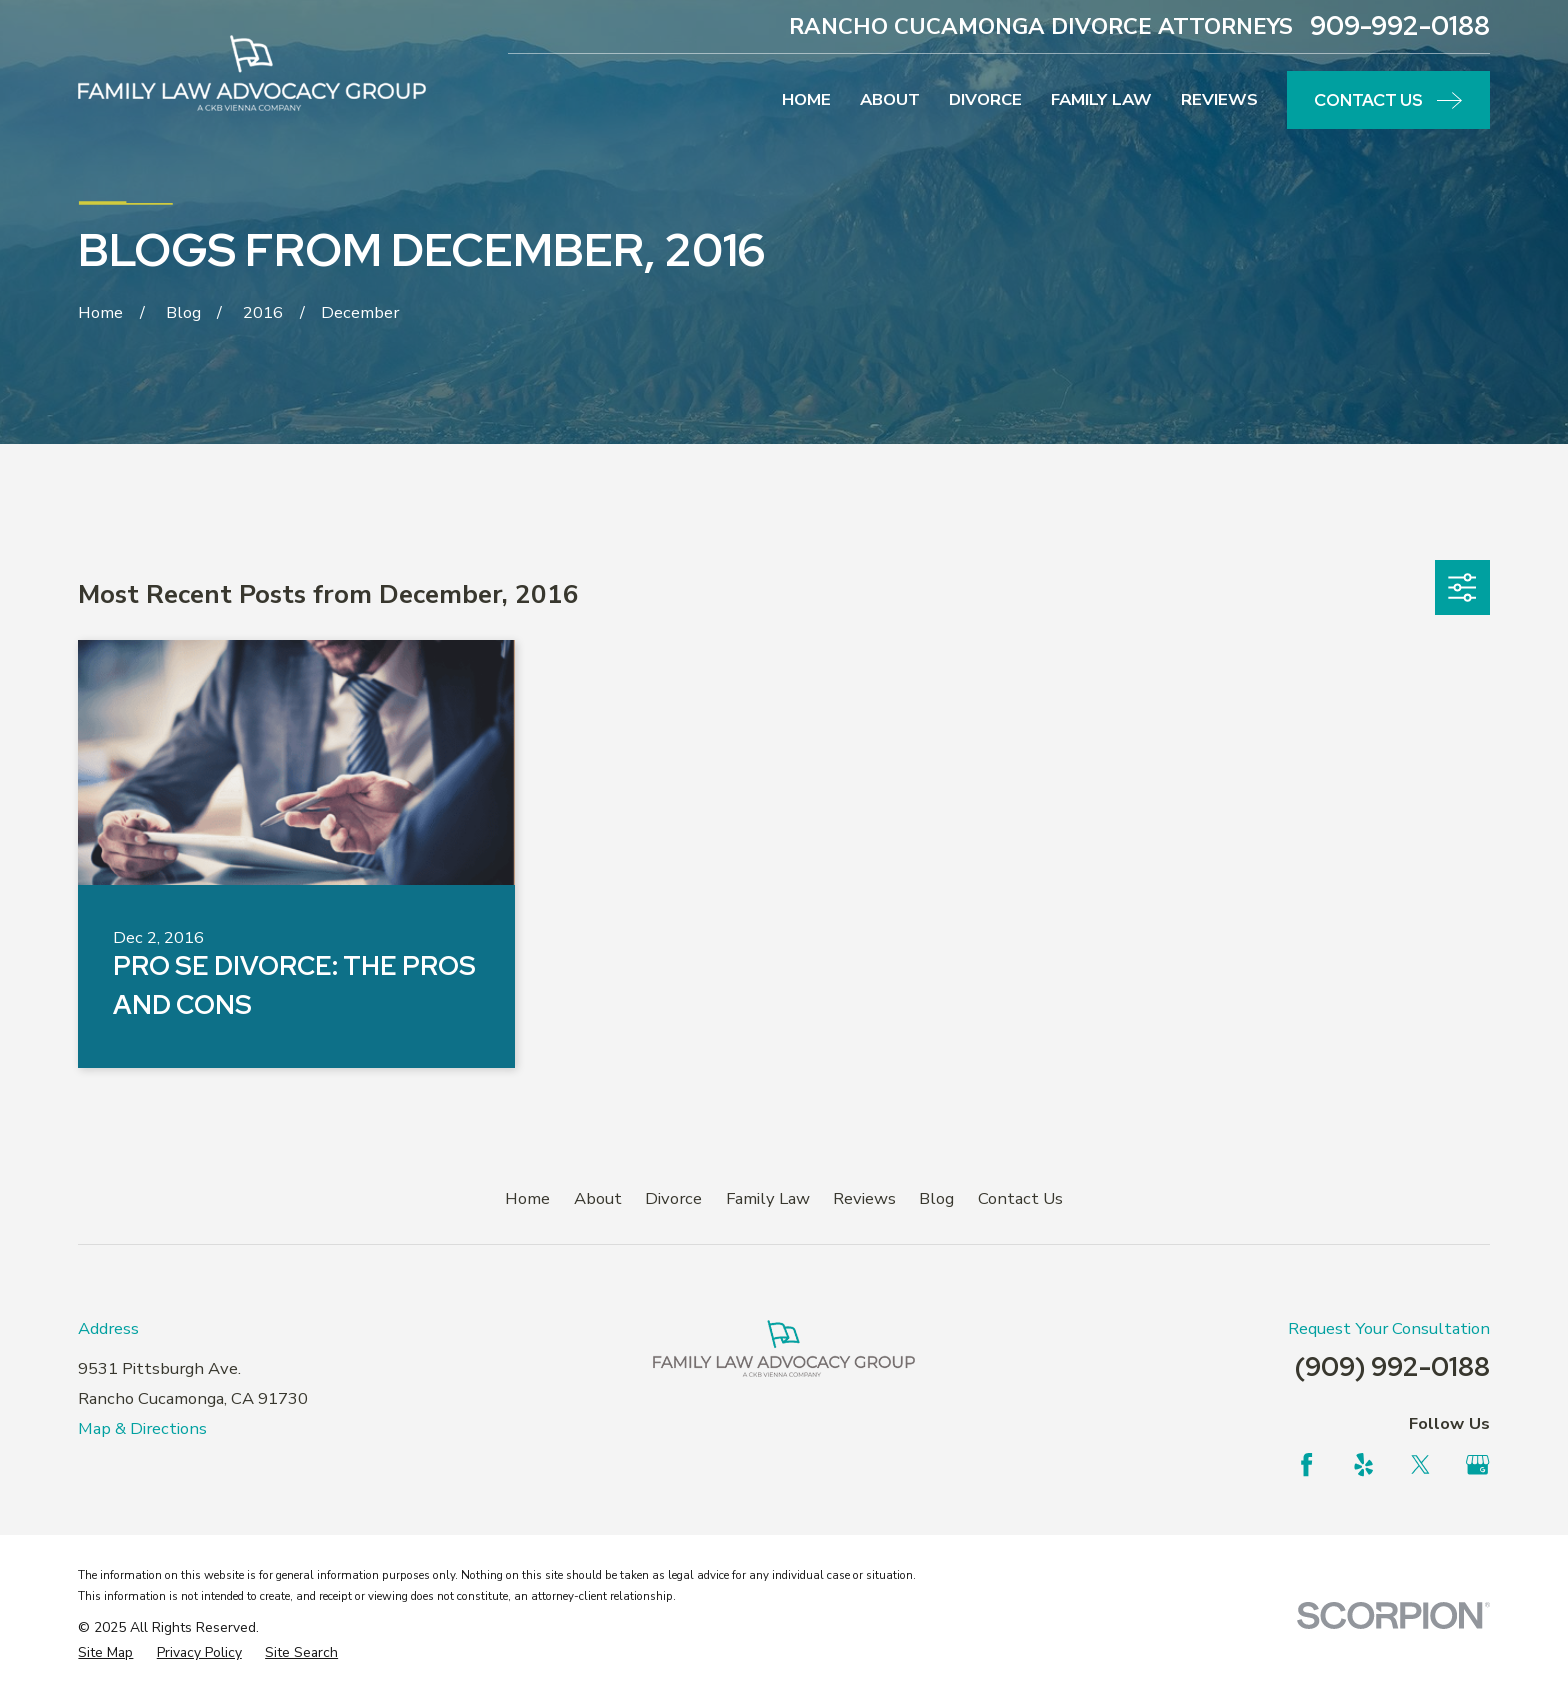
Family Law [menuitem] (1101, 99)
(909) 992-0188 (1392, 1366)
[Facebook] (1306, 1464)
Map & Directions (142, 1428)
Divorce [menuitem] (985, 99)
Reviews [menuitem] (1219, 99)
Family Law (768, 1198)
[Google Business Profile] (1477, 1464)
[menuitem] (105, 1652)
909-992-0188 (1400, 26)
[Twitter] (1420, 1464)
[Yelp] (1363, 1464)
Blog (936, 1198)
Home (527, 1198)
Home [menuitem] (806, 99)
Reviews (864, 1198)
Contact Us (1020, 1198)
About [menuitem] (890, 99)
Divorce (673, 1198)
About (598, 1198)
